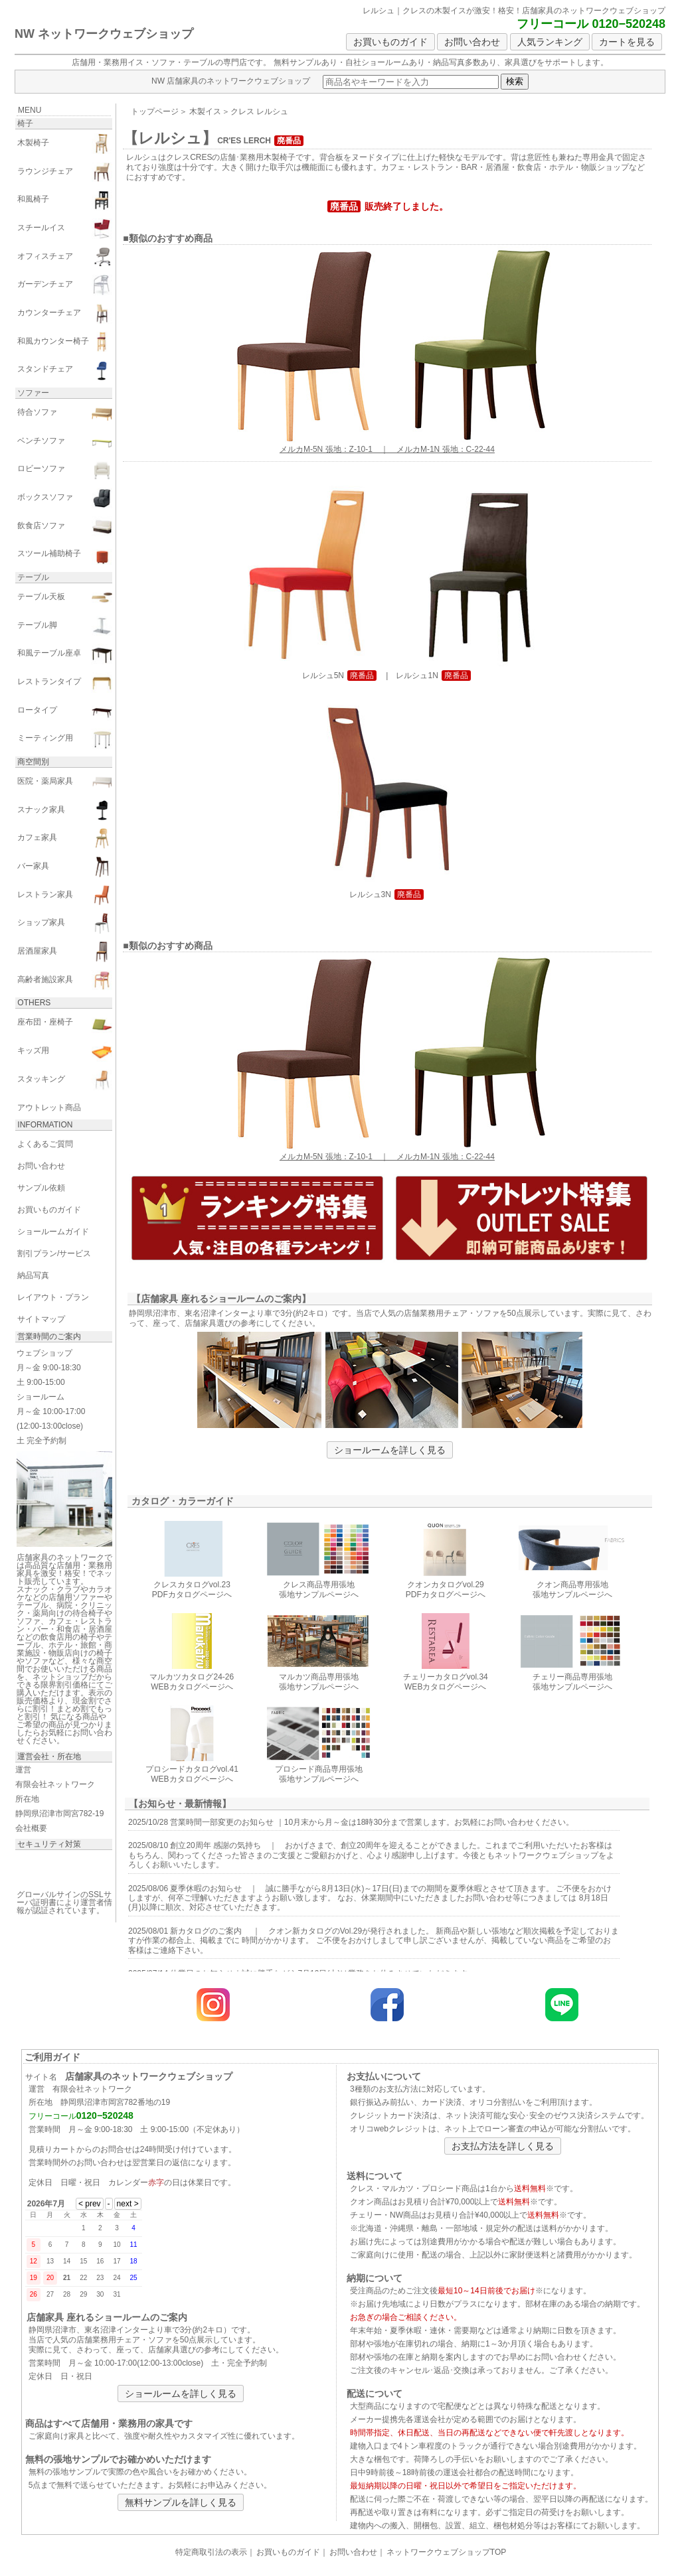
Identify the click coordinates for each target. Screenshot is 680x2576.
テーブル (33, 577)
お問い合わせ (472, 41)
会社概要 (31, 1828)
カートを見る (627, 41)
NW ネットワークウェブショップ (104, 33)
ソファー (33, 392)
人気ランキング (549, 41)
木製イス (205, 111)
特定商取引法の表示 (211, 2552)
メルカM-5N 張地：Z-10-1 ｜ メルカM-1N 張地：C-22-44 (387, 445)
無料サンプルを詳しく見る (180, 2502)
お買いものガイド (390, 41)
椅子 (25, 123)
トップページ (155, 111)
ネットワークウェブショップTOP (446, 2552)
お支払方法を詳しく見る (503, 2146)
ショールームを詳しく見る (390, 1450)
